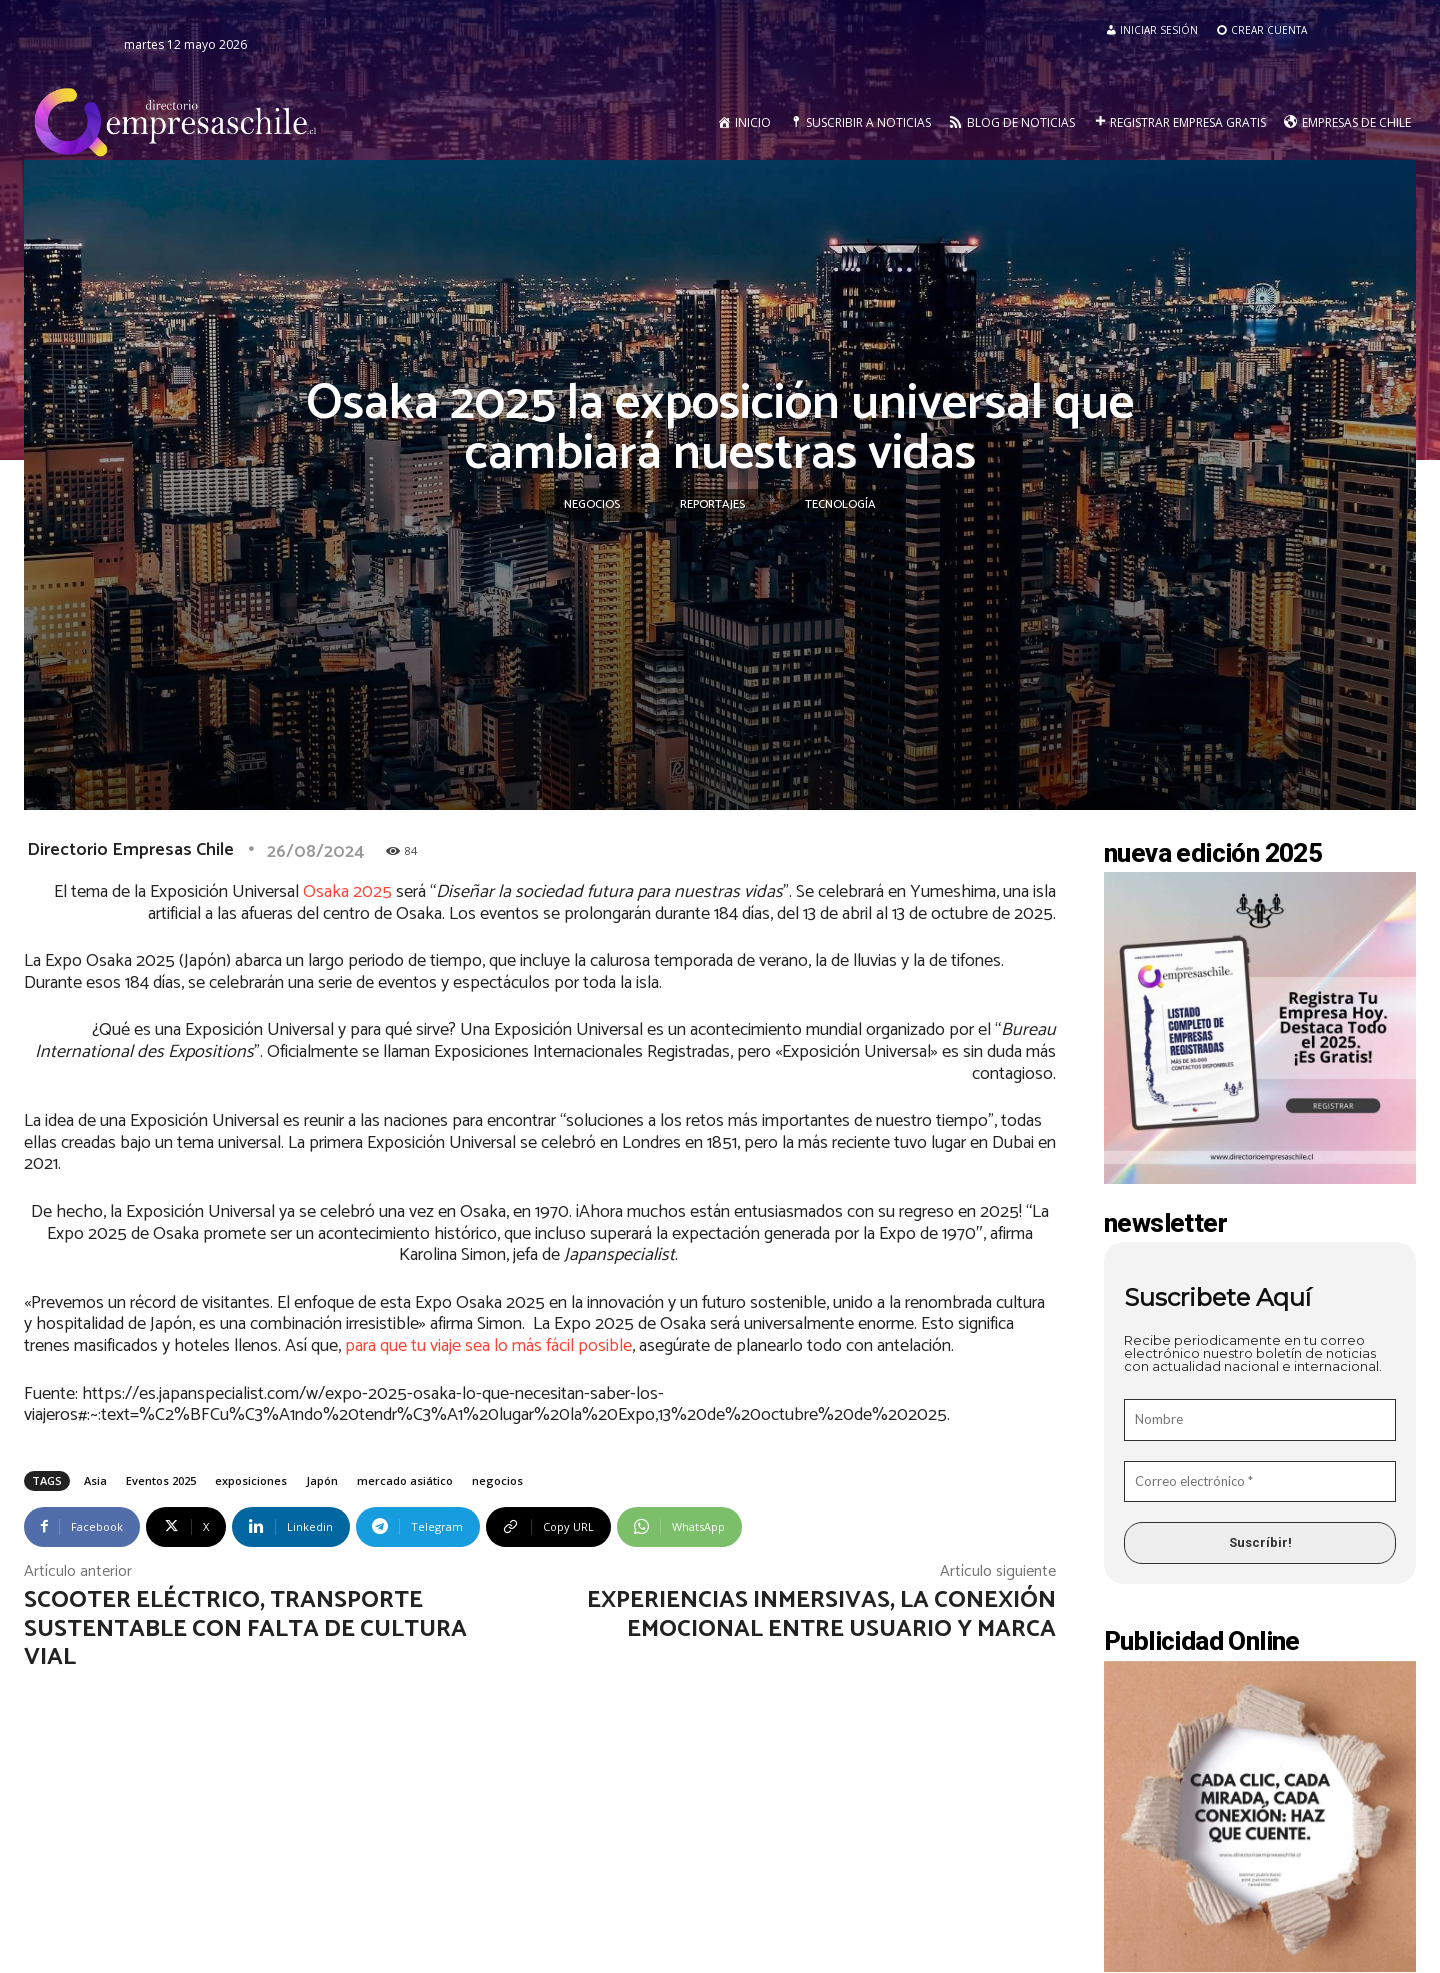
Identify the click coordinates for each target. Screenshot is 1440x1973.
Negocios (592, 505)
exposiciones (251, 1480)
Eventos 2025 (161, 1480)
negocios (497, 1480)
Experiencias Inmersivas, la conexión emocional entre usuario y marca (821, 1615)
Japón (322, 1480)
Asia (95, 1480)
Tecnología (840, 505)
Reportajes (712, 505)
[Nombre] (1260, 1420)
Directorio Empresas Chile (130, 850)
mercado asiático (405, 1480)
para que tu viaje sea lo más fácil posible (488, 1346)
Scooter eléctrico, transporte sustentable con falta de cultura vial (245, 1629)
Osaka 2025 (347, 892)
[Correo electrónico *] (1260, 1482)
